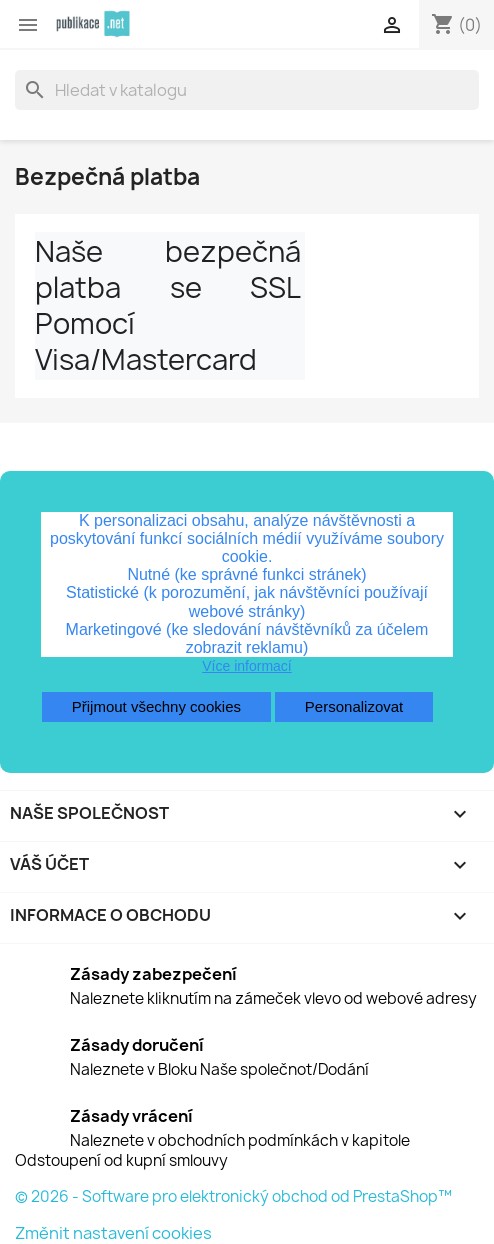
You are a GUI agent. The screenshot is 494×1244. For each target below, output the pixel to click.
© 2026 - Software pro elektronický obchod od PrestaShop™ (233, 1196)
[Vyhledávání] (247, 90)
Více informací (246, 666)
